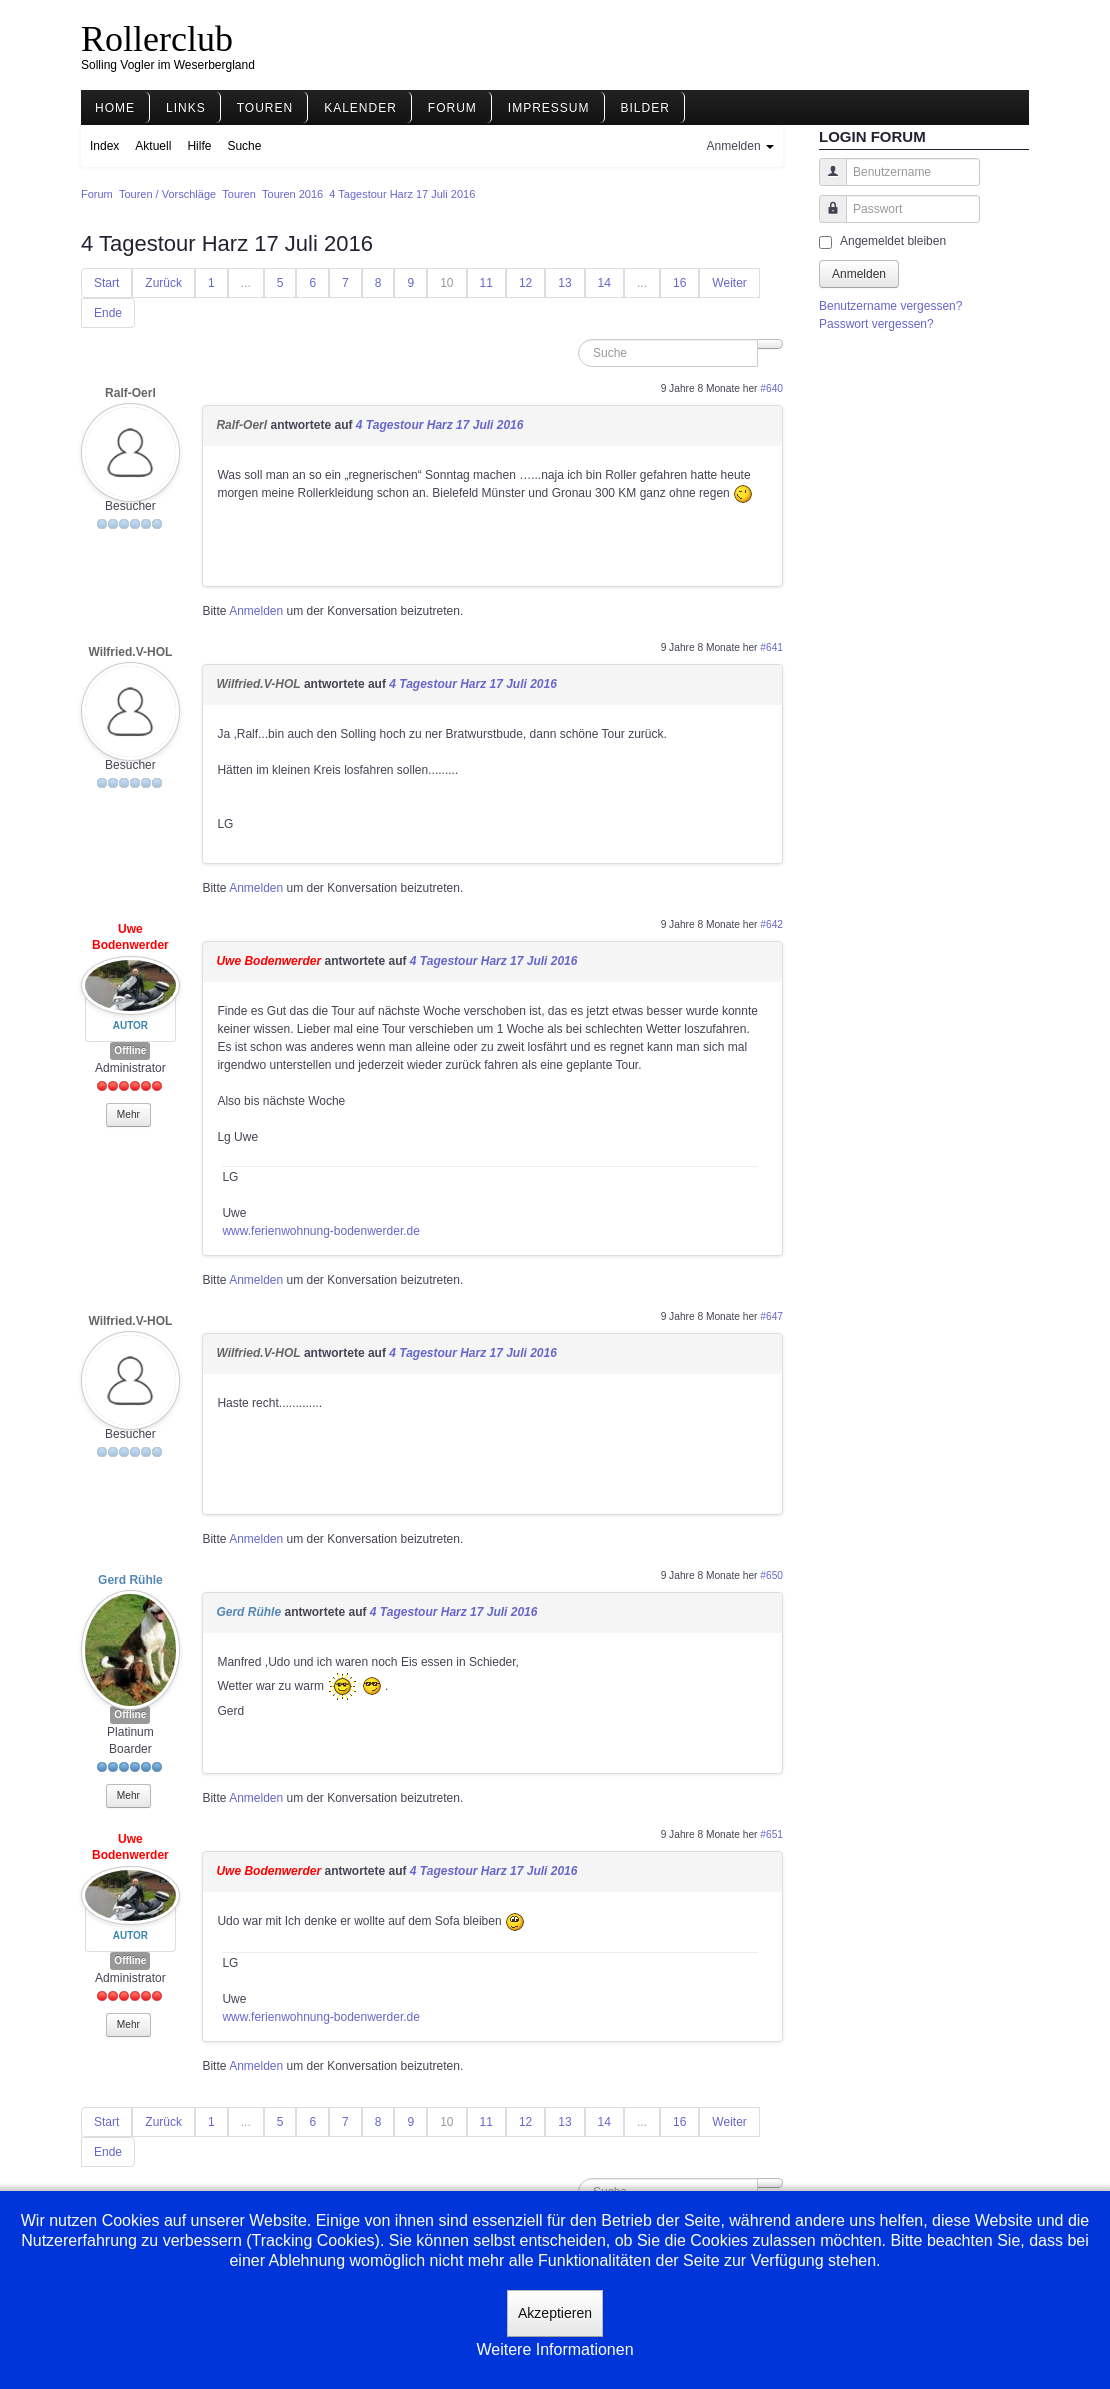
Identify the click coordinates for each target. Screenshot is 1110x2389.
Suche (244, 146)
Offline (130, 1050)
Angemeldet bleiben (893, 241)
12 (525, 283)
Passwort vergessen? (876, 324)
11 (486, 283)
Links (186, 108)
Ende (108, 313)
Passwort (825, 218)
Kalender (360, 108)
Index (104, 146)
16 (679, 283)
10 (446, 283)
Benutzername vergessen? (890, 306)
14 (604, 283)
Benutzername (825, 181)
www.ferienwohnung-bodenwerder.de (320, 1231)
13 (564, 283)
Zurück (163, 283)
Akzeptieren (555, 2313)
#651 (771, 1834)
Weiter (729, 283)
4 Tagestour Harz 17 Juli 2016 (440, 425)
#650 (771, 1575)
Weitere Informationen (554, 2349)
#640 (771, 388)
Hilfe (199, 146)
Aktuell (153, 146)
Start (106, 283)
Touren (265, 108)
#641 (771, 647)
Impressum (549, 108)
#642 (771, 924)
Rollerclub (157, 39)
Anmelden (256, 611)
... (246, 283)
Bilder (645, 108)
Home (115, 108)
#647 (771, 1316)
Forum (452, 108)
